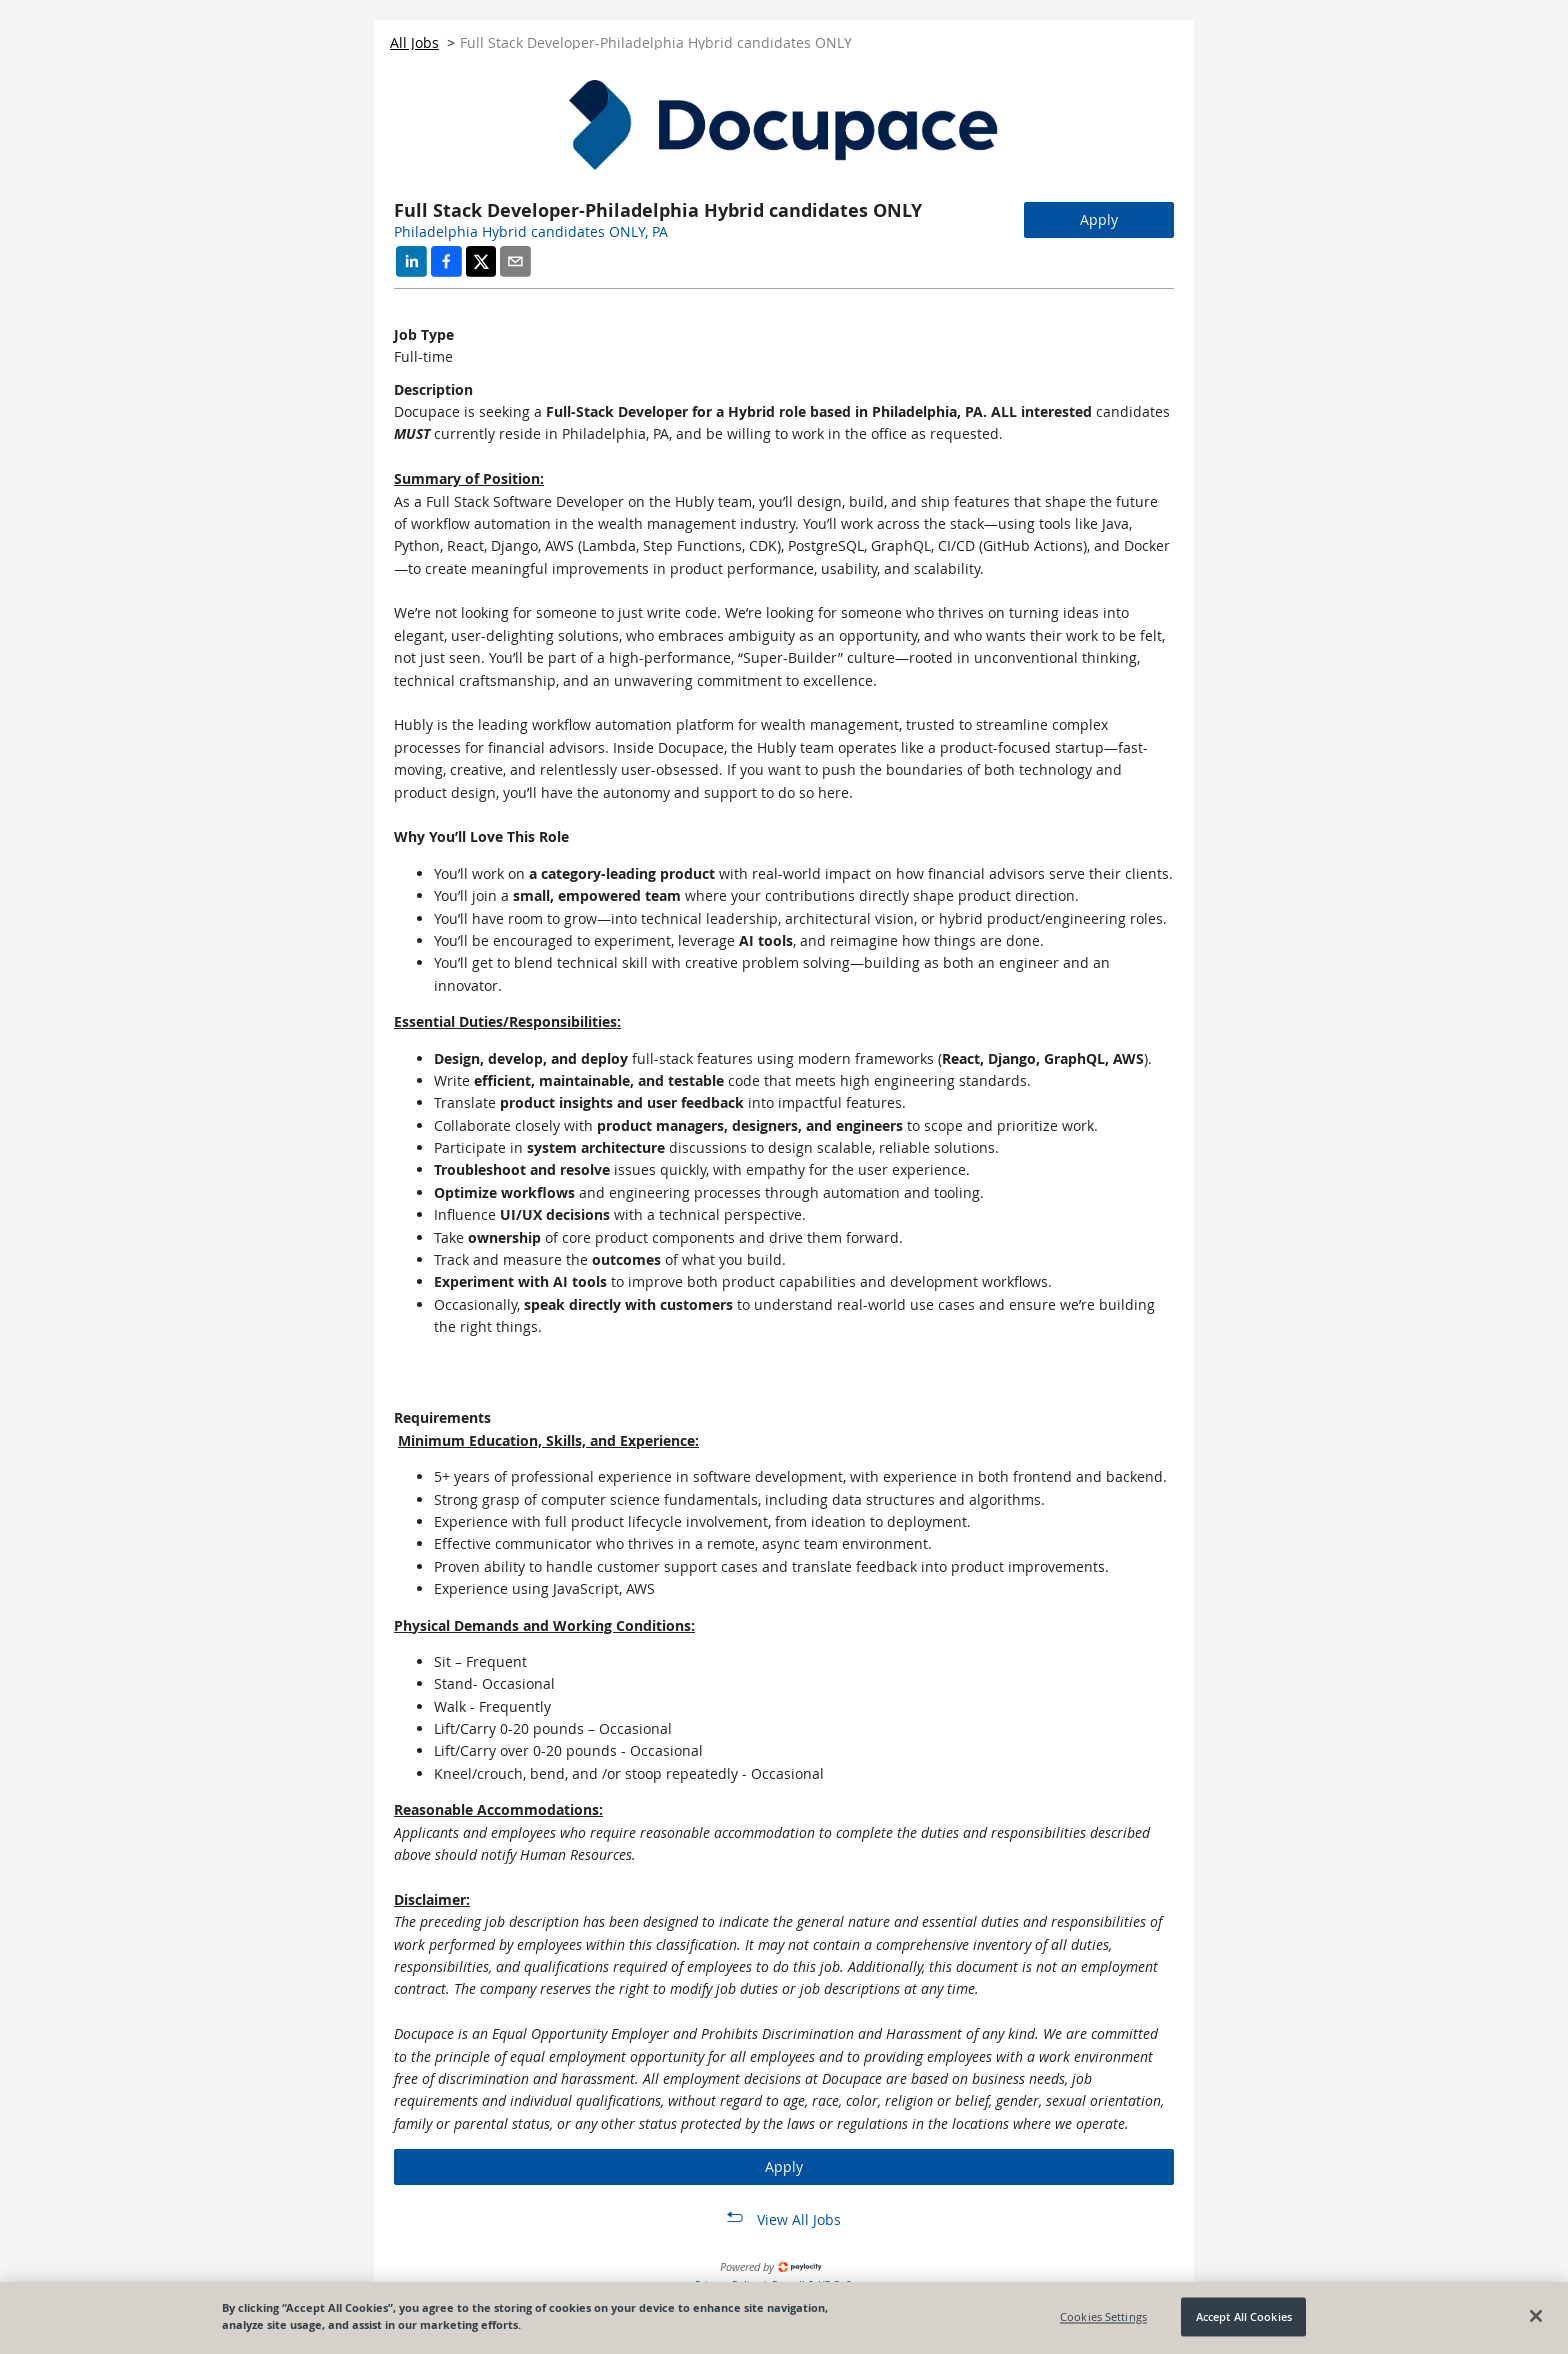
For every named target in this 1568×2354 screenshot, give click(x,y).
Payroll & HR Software (823, 2284)
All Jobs (414, 42)
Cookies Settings (1103, 2320)
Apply (1099, 219)
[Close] (1536, 2320)
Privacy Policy (728, 2284)
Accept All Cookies (1244, 2320)
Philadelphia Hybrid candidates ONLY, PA (531, 231)
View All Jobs (799, 2219)
